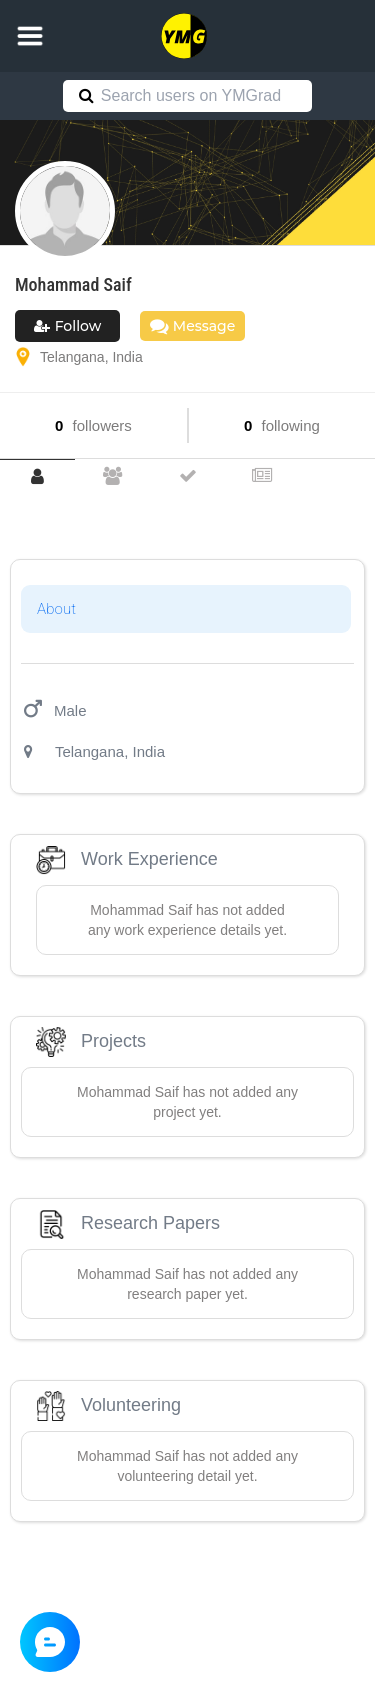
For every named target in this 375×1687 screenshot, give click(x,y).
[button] (30, 36)
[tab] (37, 476)
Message (192, 326)
